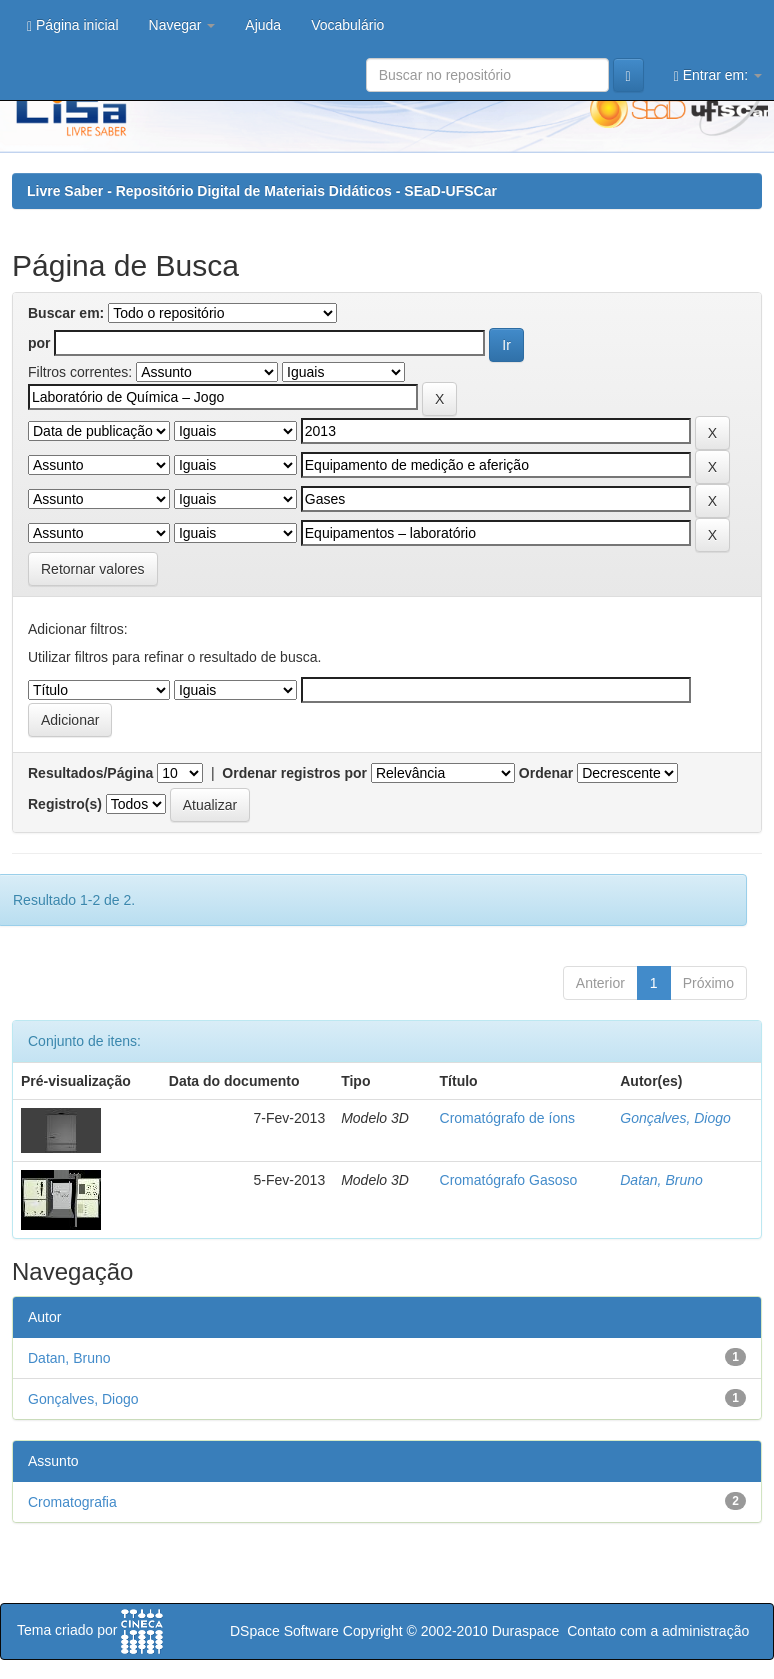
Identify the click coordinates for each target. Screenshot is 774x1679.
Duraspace (526, 1631)
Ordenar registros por (294, 773)
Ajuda (263, 25)
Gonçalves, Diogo (675, 1118)
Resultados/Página (90, 773)
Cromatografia (72, 1502)
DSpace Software (284, 1631)
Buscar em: (66, 313)
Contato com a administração (658, 1631)
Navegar (182, 25)
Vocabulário (347, 25)
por (39, 343)
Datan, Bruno (661, 1180)
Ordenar (546, 773)
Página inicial (73, 25)
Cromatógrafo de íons (507, 1118)
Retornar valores (93, 569)
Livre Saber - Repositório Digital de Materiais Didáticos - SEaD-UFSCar (262, 191)
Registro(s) (65, 804)
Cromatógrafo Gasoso (509, 1180)
